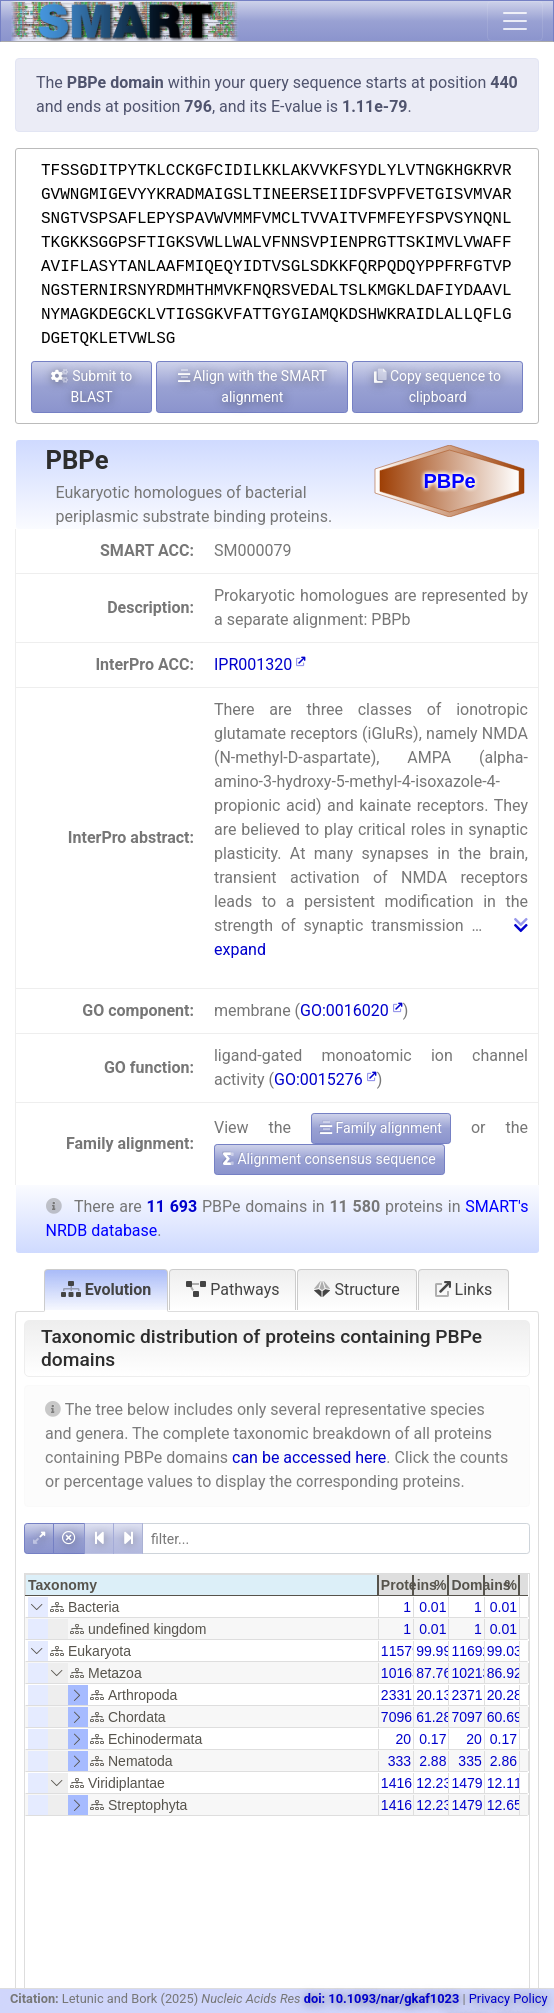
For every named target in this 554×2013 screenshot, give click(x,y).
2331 (396, 1695)
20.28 (504, 1695)
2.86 (503, 1761)
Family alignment (381, 1128)
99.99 (433, 1651)
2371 (466, 1695)
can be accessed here (309, 1457)
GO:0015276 (325, 1079)
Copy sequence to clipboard (437, 386)
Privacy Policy (508, 1998)
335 (469, 1761)
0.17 (432, 1739)
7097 (466, 1717)
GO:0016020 (351, 1010)
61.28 (433, 1717)
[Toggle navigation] (515, 21)
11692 (470, 1651)
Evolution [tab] (106, 1289)
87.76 (433, 1673)
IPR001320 (260, 664)
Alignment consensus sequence (329, 1159)
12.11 (504, 1783)
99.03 (504, 1651)
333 (399, 1761)
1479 (466, 1783)
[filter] (336, 1538)
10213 (470, 1673)
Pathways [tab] (232, 1289)
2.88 (432, 1761)
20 (404, 1739)
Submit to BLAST (92, 386)
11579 (400, 1651)
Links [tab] (464, 1289)
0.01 (432, 1607)
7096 (396, 1717)
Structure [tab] (356, 1289)
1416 (396, 1783)
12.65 (504, 1805)
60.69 (504, 1717)
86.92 (504, 1673)
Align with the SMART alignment (253, 386)
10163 (400, 1673)
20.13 (433, 1695)
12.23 (433, 1783)
